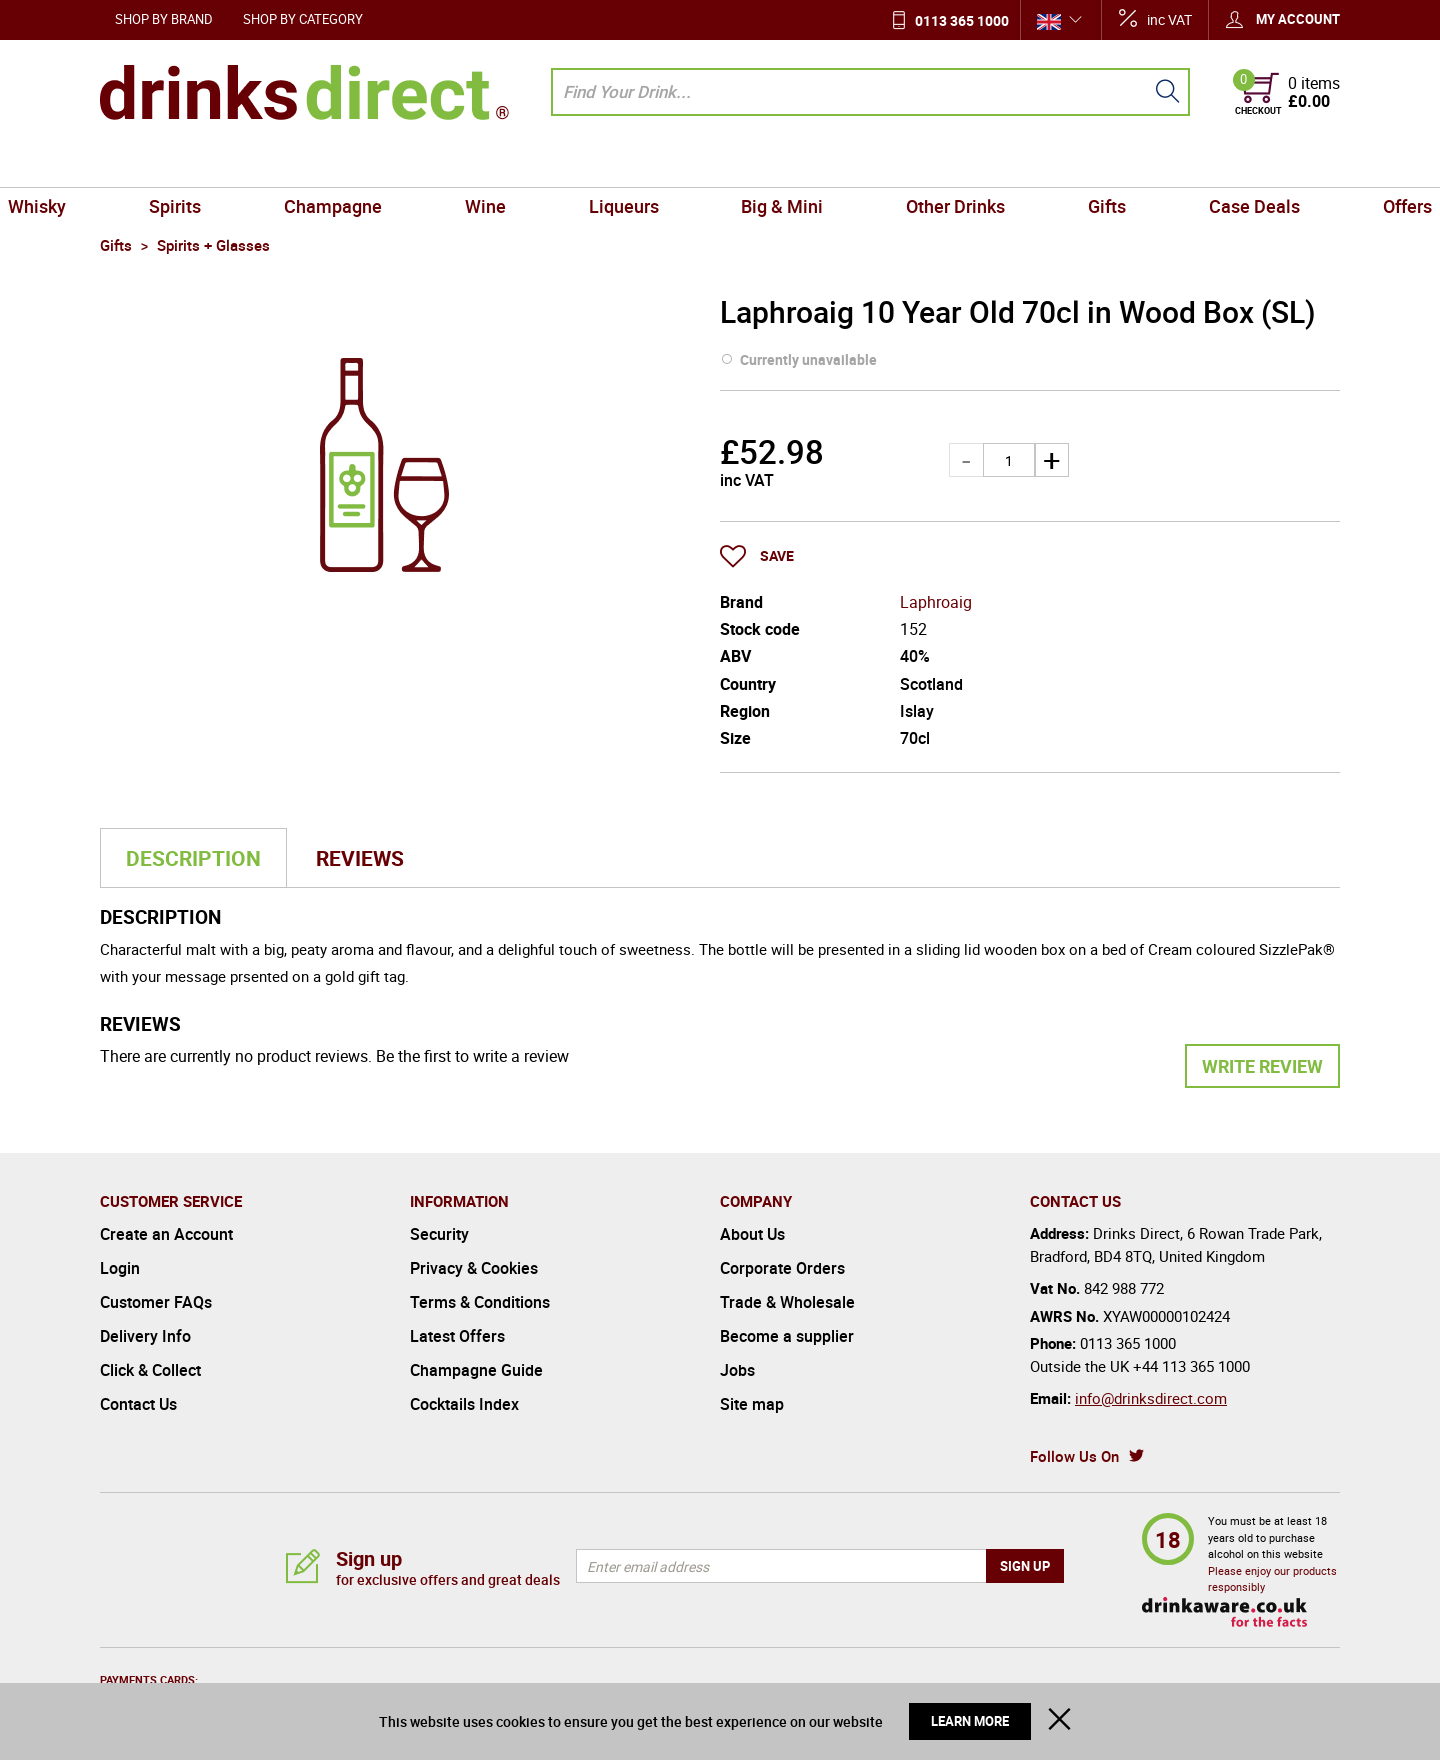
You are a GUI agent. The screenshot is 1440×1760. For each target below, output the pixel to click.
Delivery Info (145, 1336)
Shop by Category (303, 19)
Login (120, 1268)
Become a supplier (787, 1336)
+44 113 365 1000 (1191, 1366)
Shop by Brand (164, 19)
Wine (518, 164)
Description (193, 858)
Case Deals (1176, 164)
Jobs (737, 1370)
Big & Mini (771, 164)
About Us (752, 1234)
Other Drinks (922, 164)
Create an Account (166, 1234)
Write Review (1262, 1066)
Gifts (1052, 164)
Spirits (253, 164)
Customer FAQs (156, 1302)
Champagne (388, 164)
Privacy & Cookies (474, 1268)
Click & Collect (150, 1370)
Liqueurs (635, 164)
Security (439, 1234)
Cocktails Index (464, 1404)
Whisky (137, 164)
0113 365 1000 (962, 20)
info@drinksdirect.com (1151, 1398)
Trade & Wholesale (787, 1302)
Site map (752, 1404)
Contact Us (138, 1404)
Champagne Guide (476, 1370)
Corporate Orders (782, 1268)
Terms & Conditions (480, 1302)
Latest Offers (457, 1336)
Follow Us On (1074, 1456)
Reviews (360, 858)
